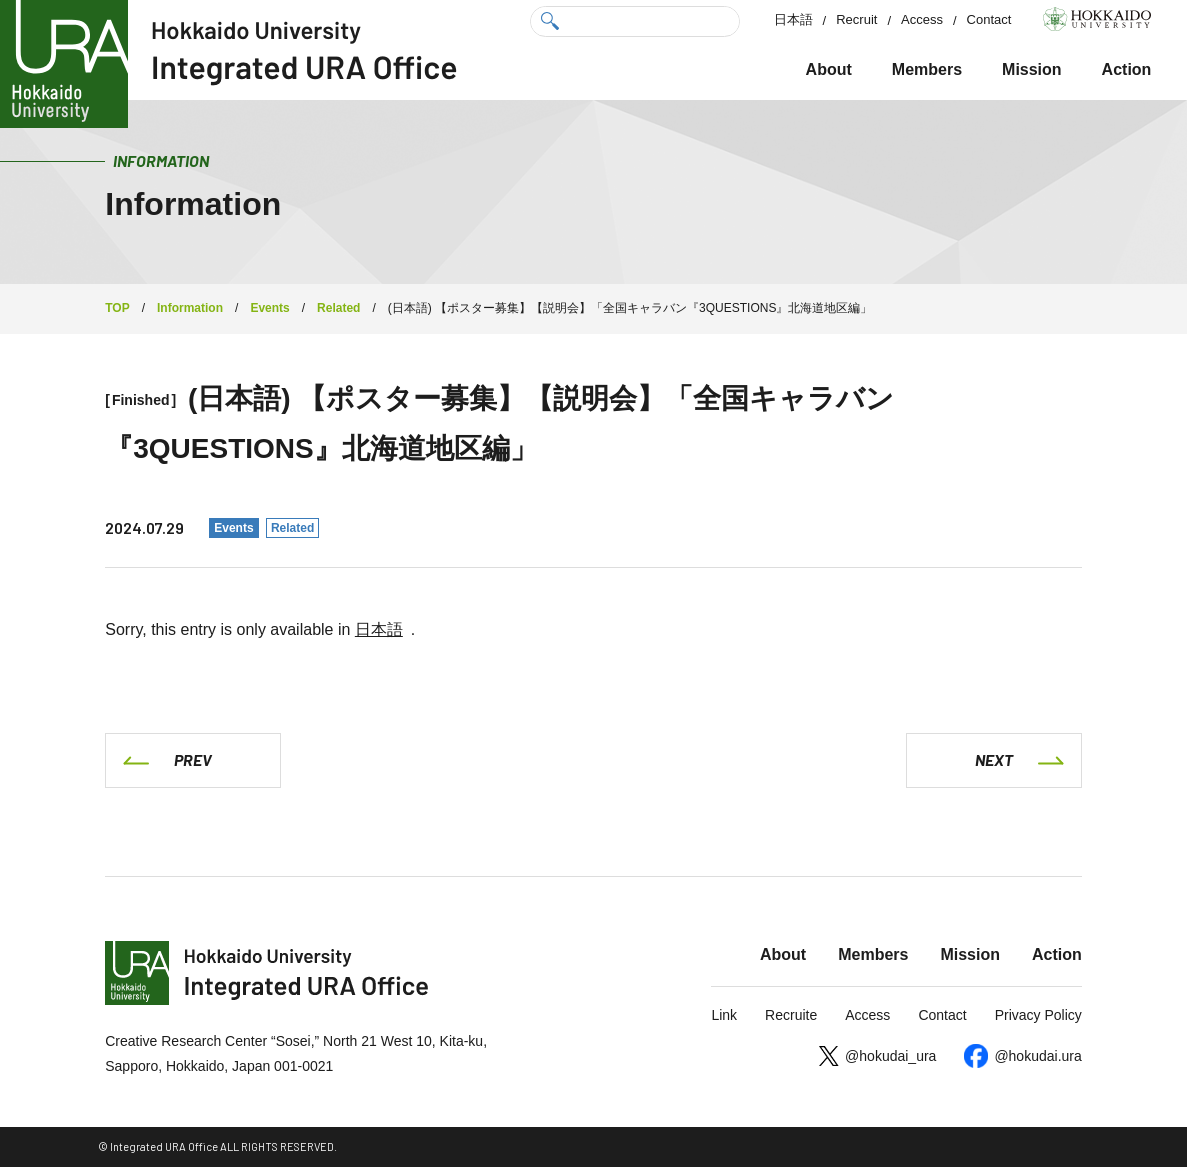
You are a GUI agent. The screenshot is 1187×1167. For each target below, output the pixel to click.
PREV (193, 759)
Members (927, 69)
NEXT (994, 759)
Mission (1032, 69)
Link (724, 1015)
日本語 (793, 19)
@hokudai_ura (890, 1056)
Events (233, 528)
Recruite (791, 1015)
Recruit (856, 19)
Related (292, 528)
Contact (989, 19)
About (829, 69)
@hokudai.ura (1037, 1056)
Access (922, 19)
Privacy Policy (1038, 1015)
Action (1127, 69)
